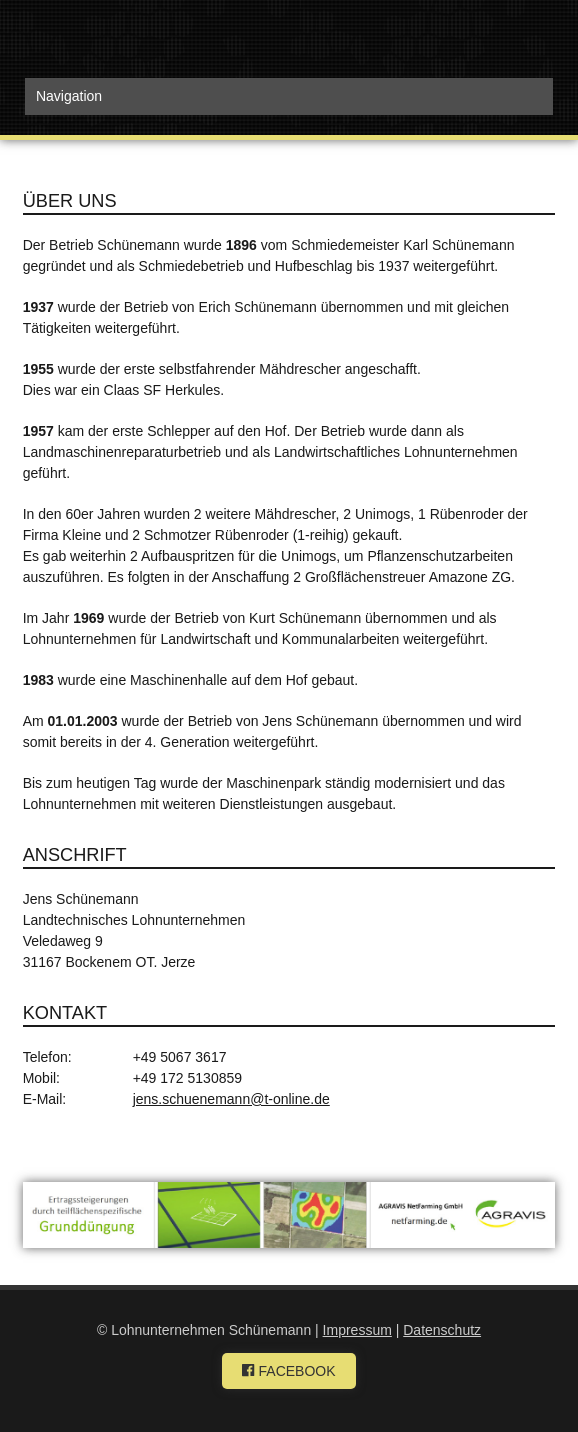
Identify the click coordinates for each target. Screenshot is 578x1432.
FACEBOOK (288, 1371)
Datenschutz (442, 1330)
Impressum (357, 1330)
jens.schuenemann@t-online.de (231, 1099)
